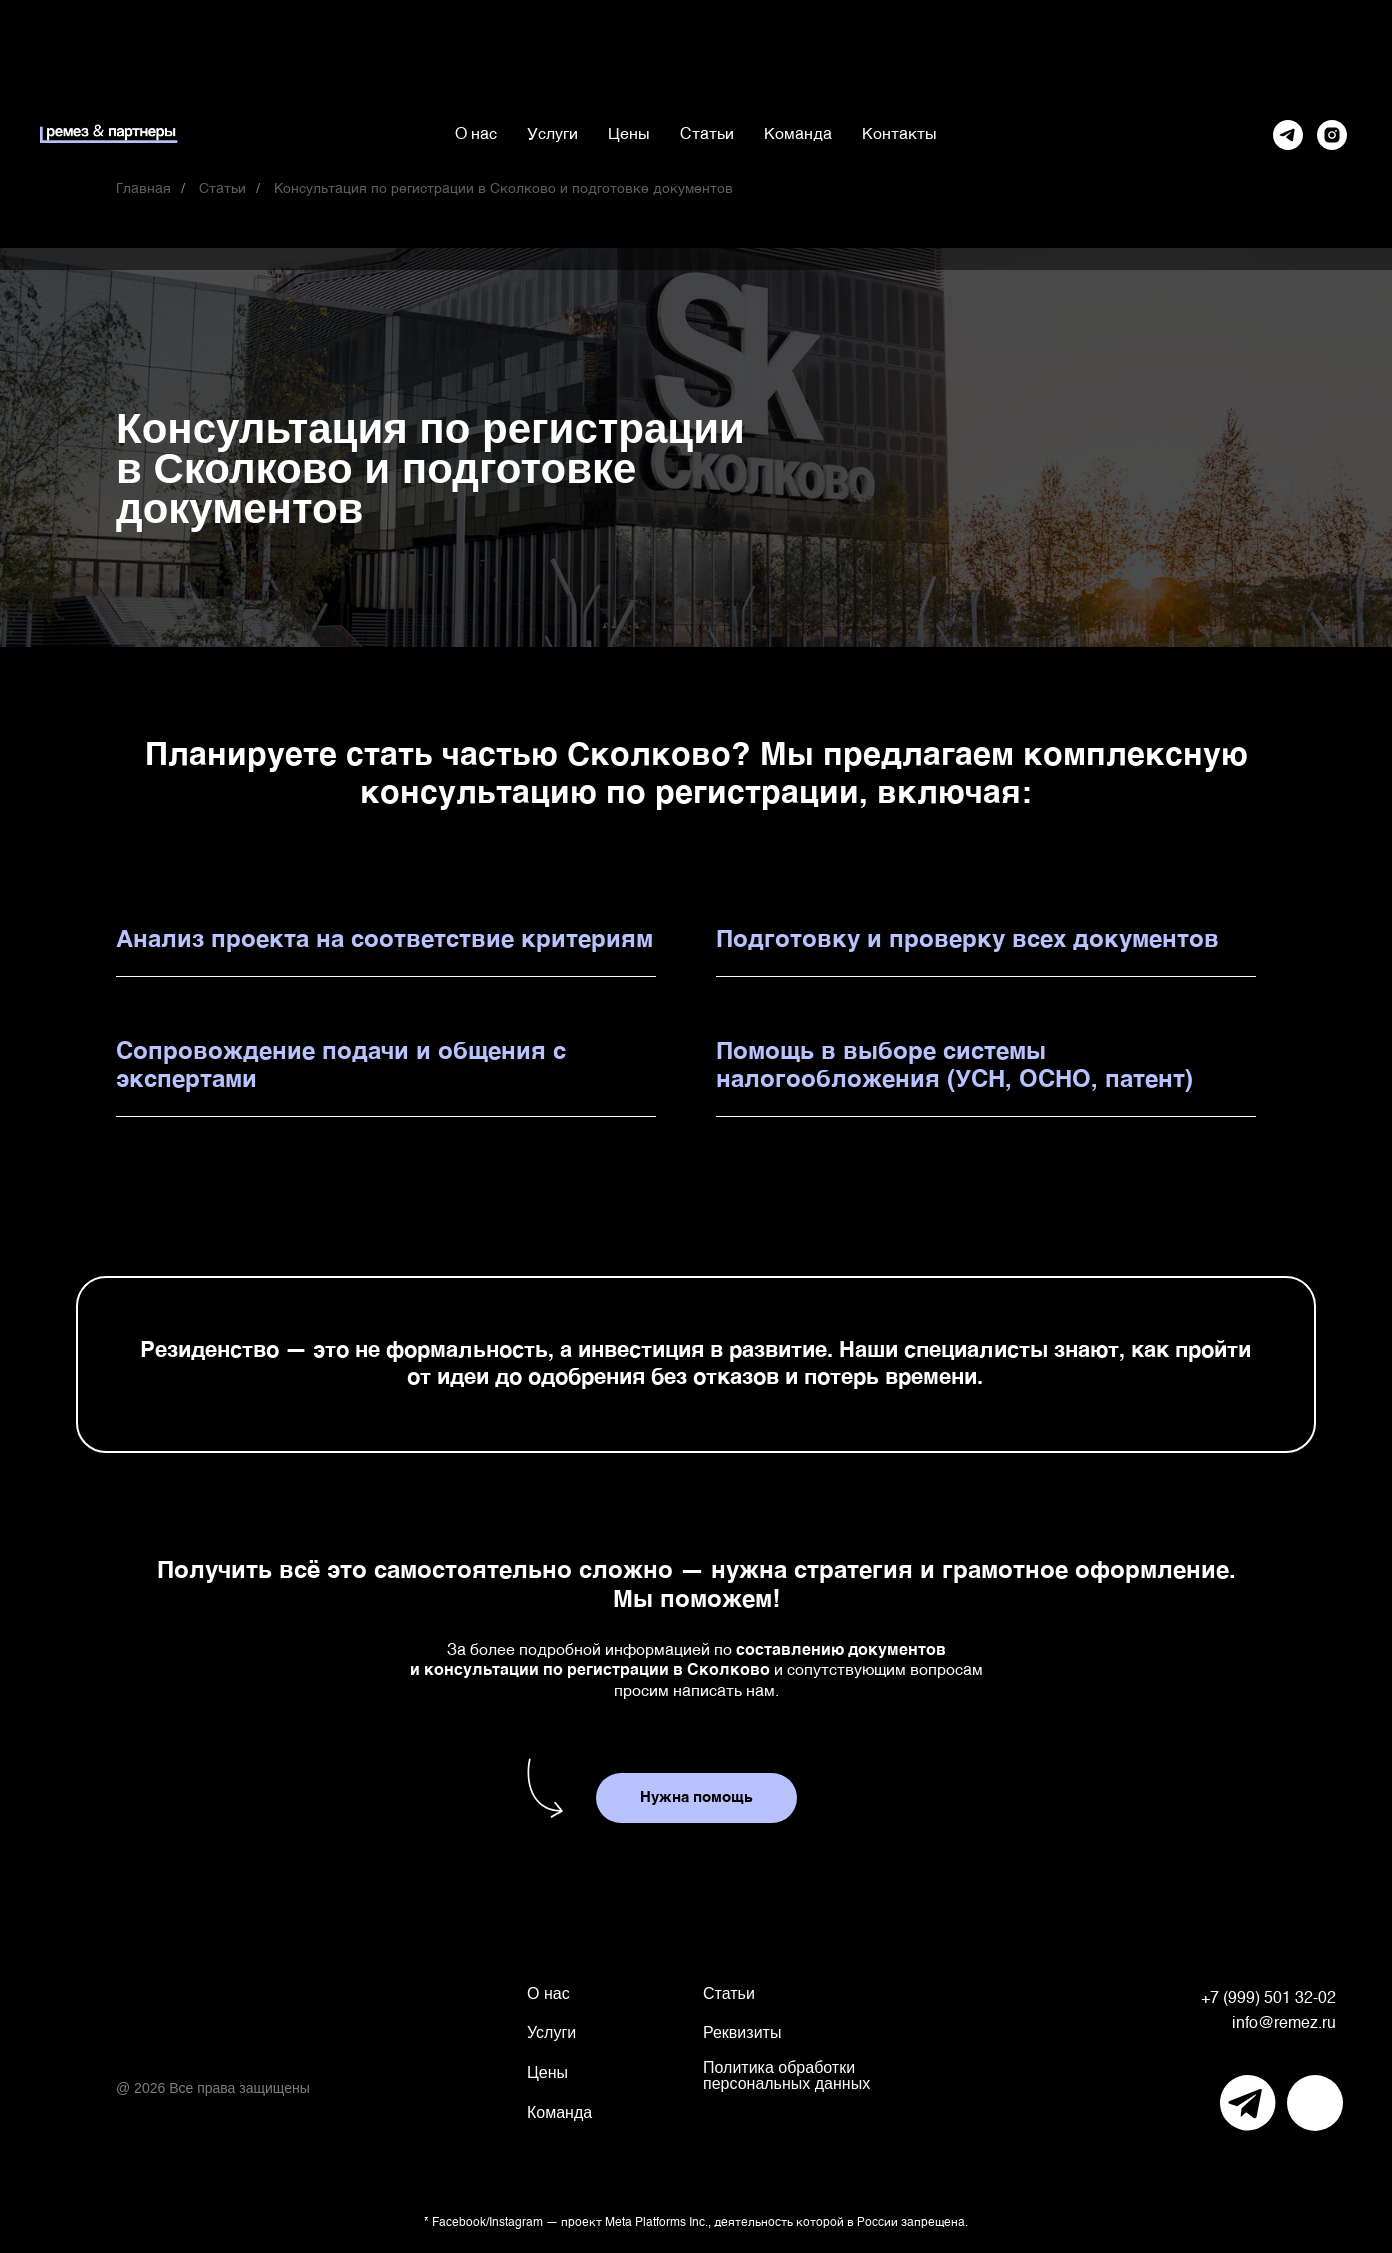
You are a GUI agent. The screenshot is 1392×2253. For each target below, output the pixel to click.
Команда (798, 135)
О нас (476, 135)
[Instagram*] (1332, 135)
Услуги (552, 135)
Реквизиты (742, 2032)
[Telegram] (1288, 135)
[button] (696, 1798)
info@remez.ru (1284, 2024)
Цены (629, 135)
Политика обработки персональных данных (786, 2075)
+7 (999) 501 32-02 (1268, 1999)
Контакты (899, 135)
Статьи (707, 135)
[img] (1248, 2103)
